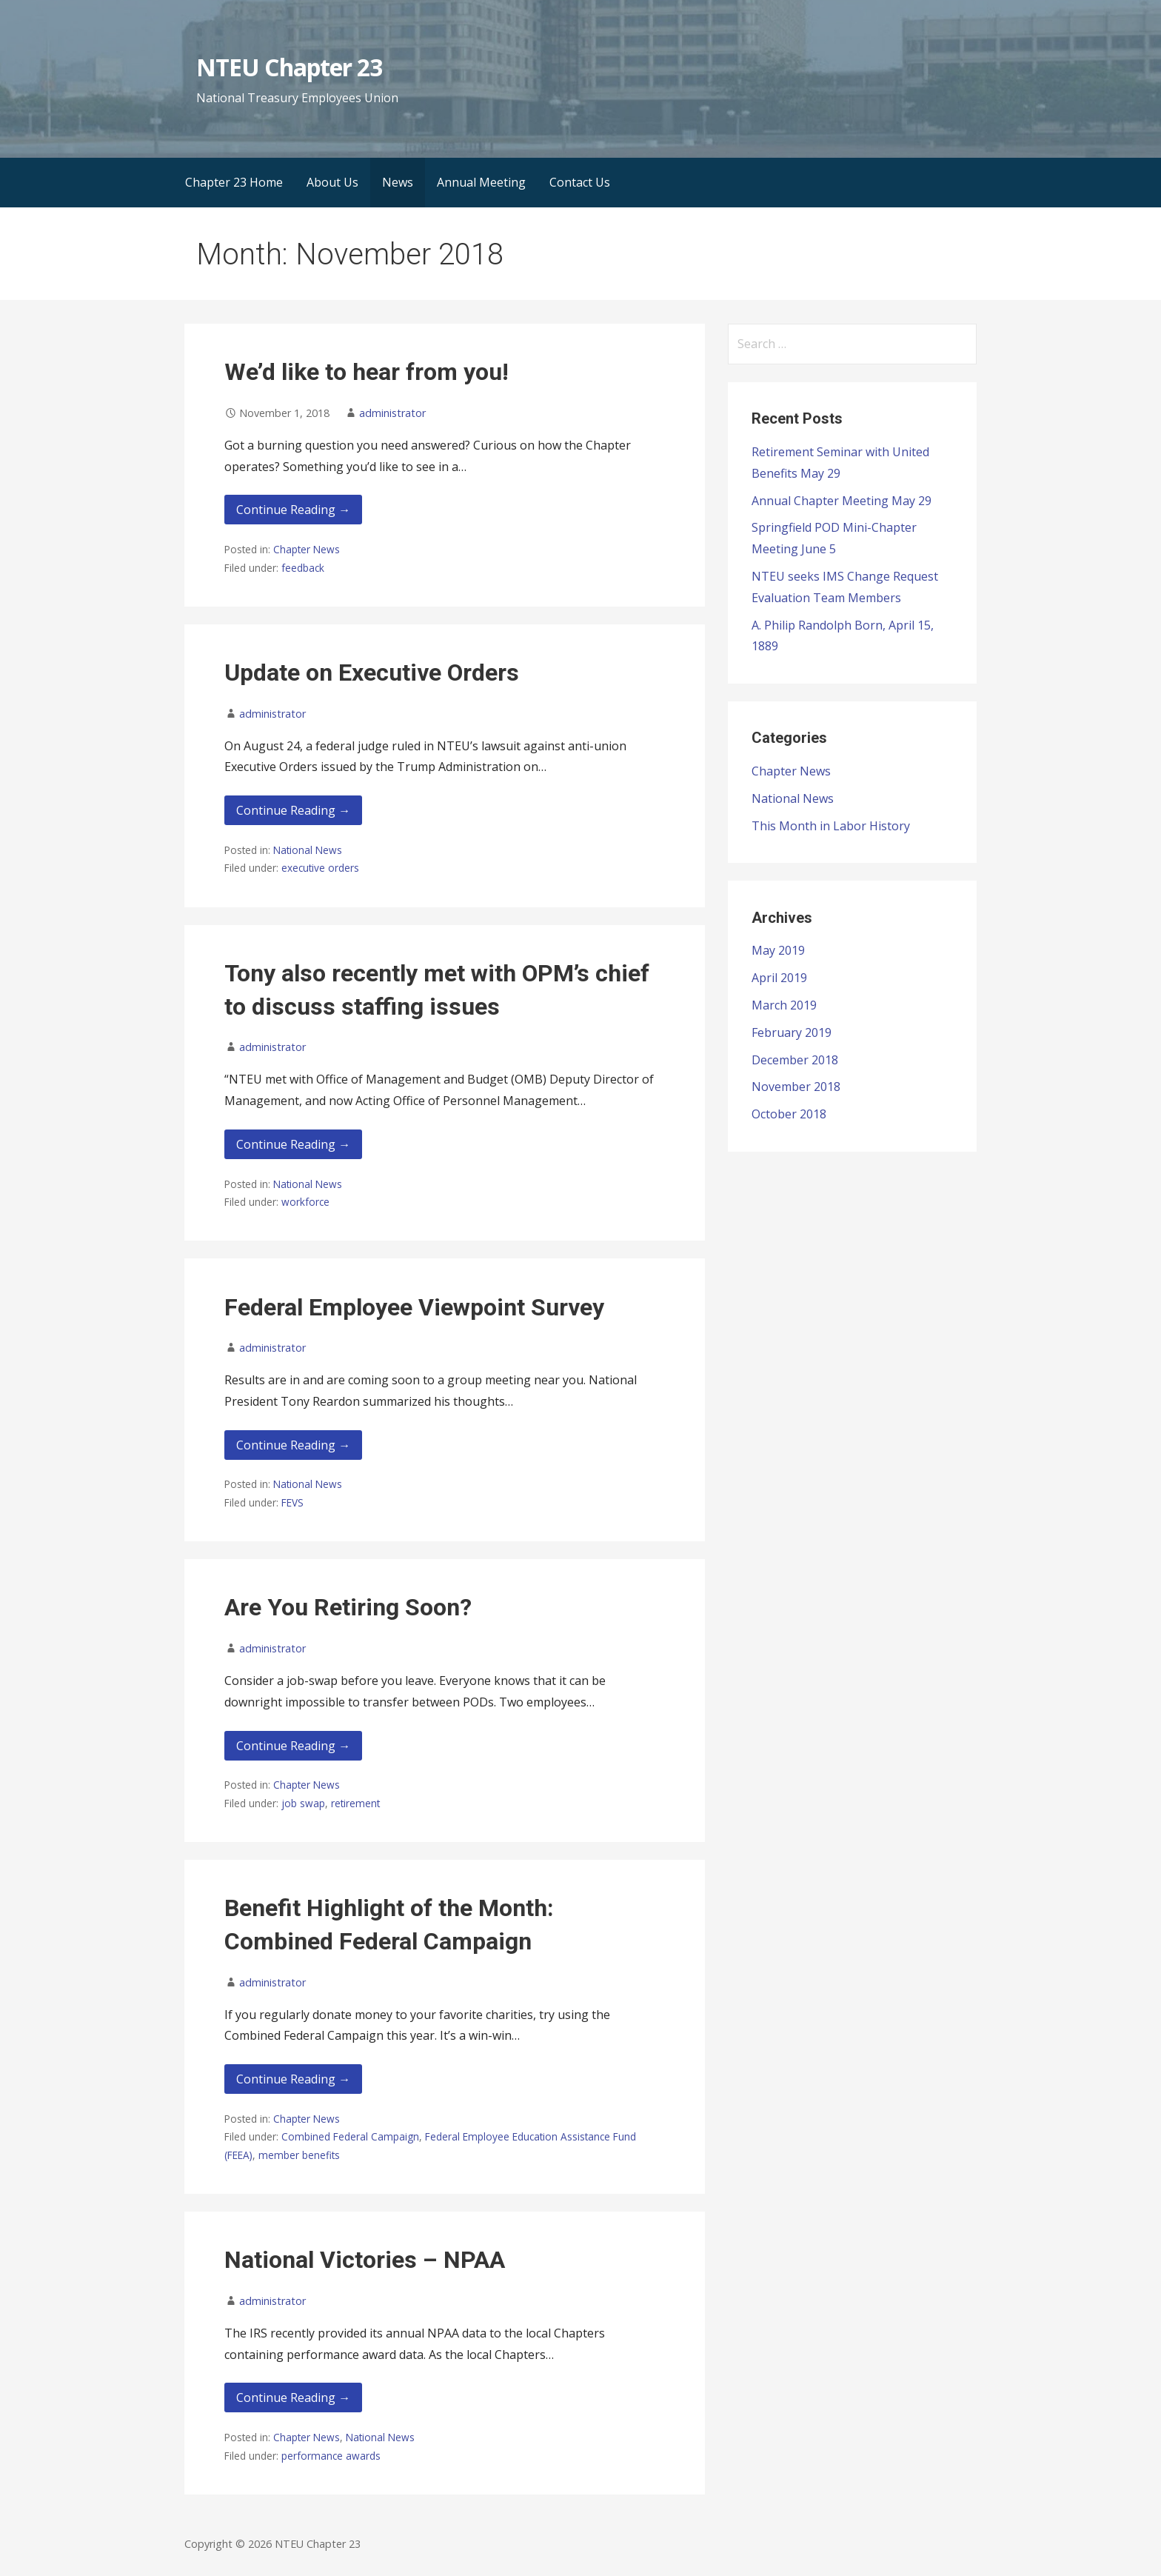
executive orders (320, 868)
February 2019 (792, 1032)
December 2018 (795, 1060)
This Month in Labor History (831, 826)
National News (307, 850)
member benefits (299, 2155)
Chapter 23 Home (234, 182)
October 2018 (789, 1114)
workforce (305, 1202)
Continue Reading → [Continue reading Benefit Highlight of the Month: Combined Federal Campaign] (293, 2079)
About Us (332, 182)
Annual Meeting (481, 182)
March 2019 (784, 1005)
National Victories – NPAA (364, 2260)
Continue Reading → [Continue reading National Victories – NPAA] (293, 2397)
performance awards (331, 2456)
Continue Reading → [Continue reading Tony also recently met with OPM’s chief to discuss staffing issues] (293, 1144)
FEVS (292, 1502)
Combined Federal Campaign (350, 2136)
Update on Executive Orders (371, 672)
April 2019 (779, 978)
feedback (302, 568)
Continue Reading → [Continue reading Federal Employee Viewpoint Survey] (293, 1445)
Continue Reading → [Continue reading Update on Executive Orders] (293, 810)
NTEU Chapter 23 (289, 67)
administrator (392, 413)
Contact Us (579, 182)
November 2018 (796, 1086)
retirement (355, 1803)
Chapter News (306, 549)
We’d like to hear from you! (366, 372)
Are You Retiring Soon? (348, 1607)
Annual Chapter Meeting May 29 (841, 501)
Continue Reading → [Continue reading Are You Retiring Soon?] (293, 1746)
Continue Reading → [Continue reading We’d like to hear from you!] (293, 509)
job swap (303, 1803)
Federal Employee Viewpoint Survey (414, 1307)
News (397, 182)
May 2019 (778, 950)
